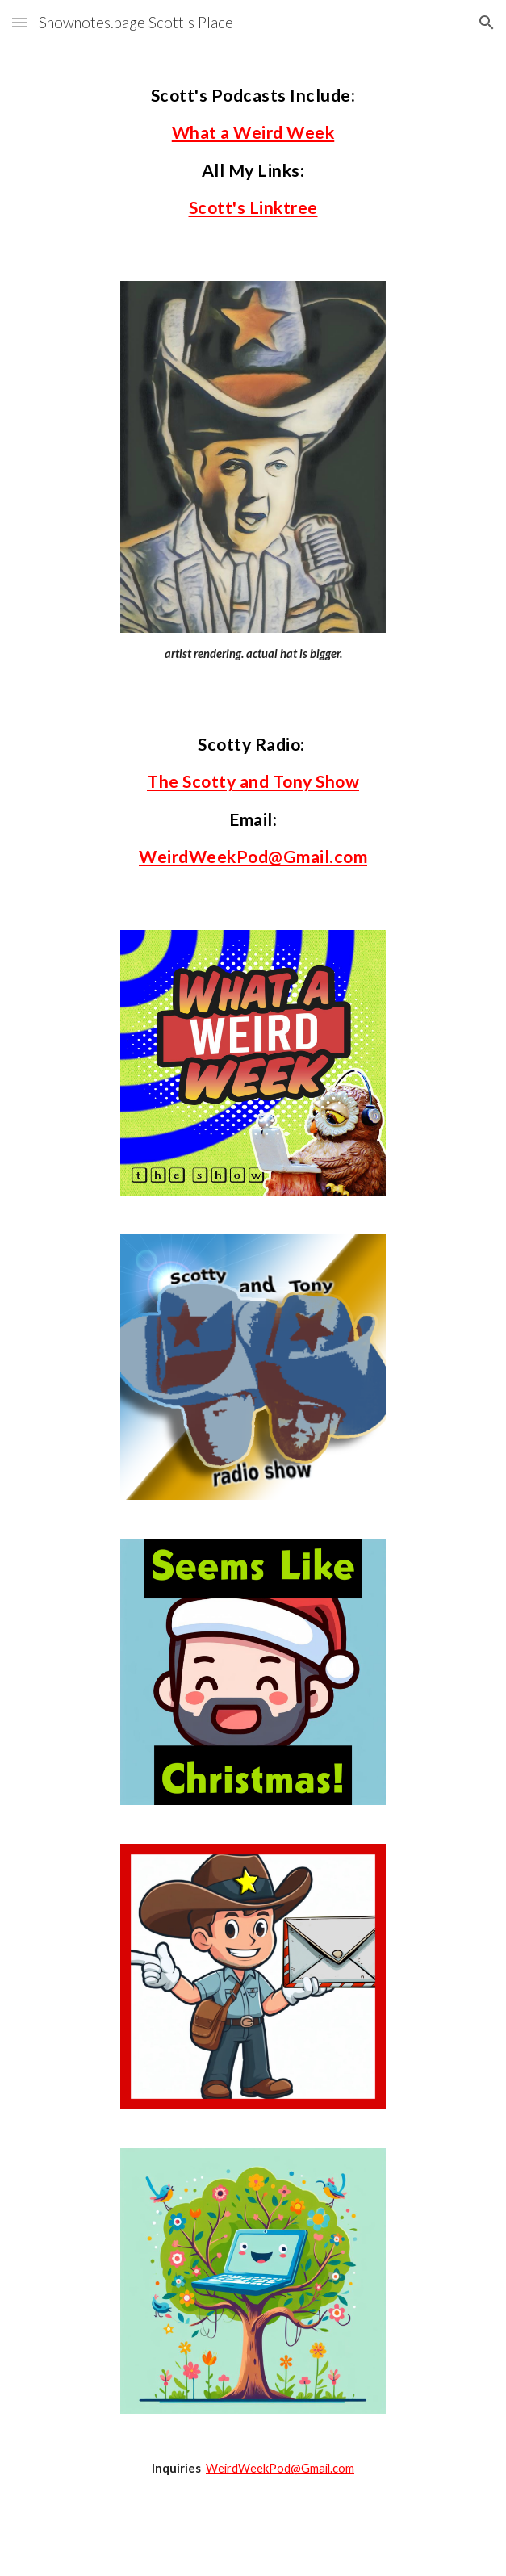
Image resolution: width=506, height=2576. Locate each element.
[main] (253, 153)
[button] (19, 22)
